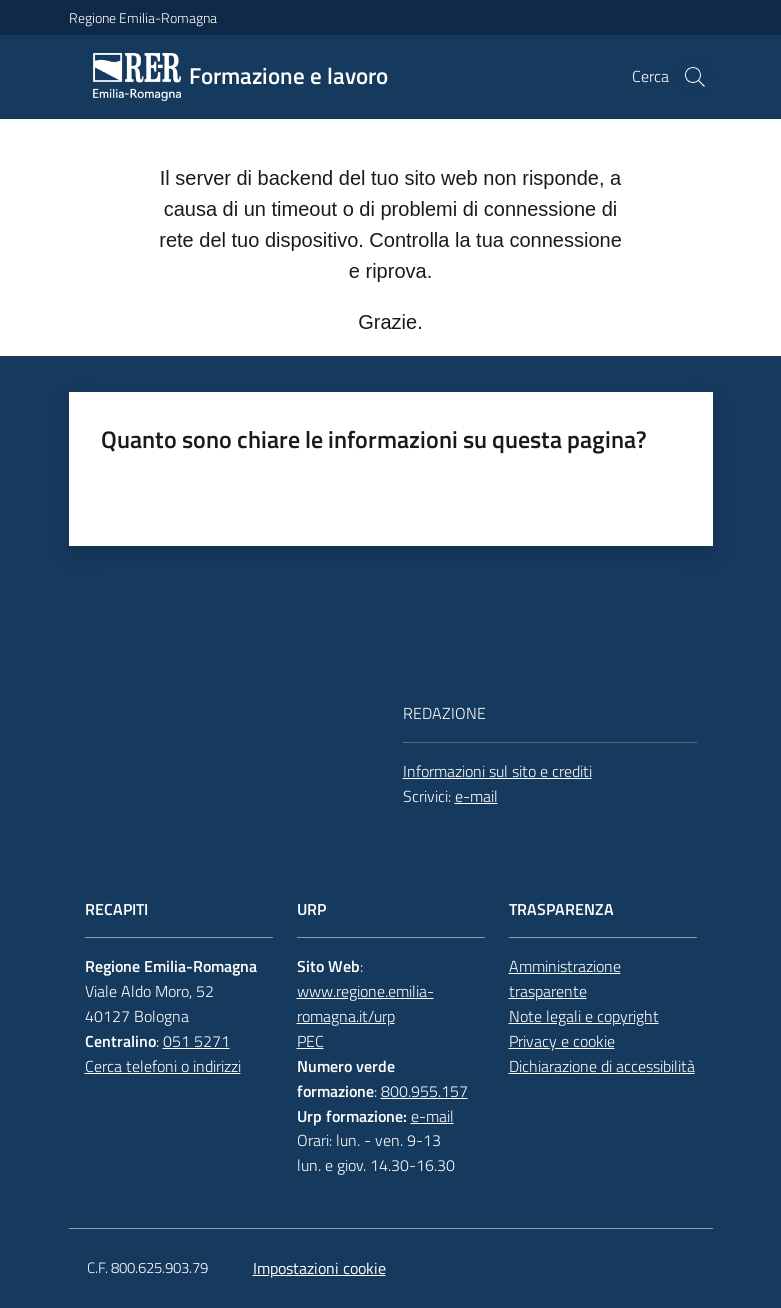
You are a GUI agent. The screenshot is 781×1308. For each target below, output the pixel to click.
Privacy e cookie (562, 1041)
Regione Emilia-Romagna (143, 17)
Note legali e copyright (584, 1016)
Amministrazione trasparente (565, 978)
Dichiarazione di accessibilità (602, 1066)
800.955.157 (424, 1091)
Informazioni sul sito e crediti (497, 771)
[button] (695, 77)
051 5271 (196, 1041)
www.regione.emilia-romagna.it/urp (365, 1003)
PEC (310, 1041)
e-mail (476, 796)
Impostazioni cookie (319, 1268)
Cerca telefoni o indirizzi (163, 1066)
